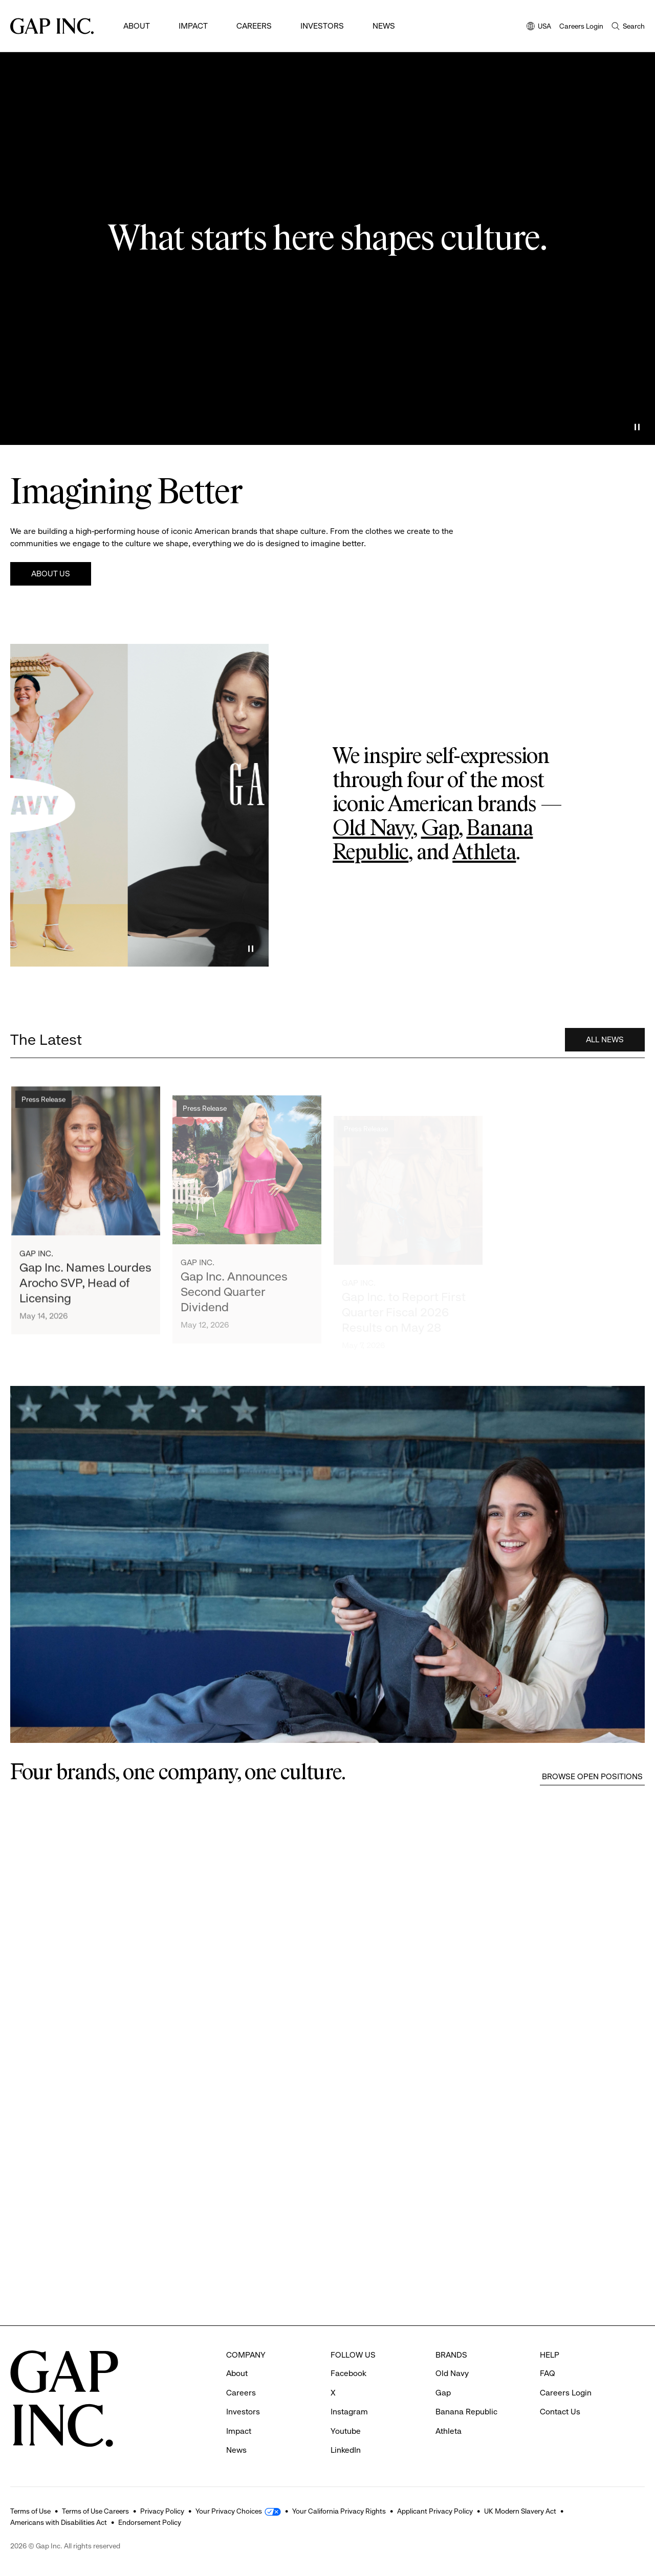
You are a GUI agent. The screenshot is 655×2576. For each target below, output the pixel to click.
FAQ (547, 2373)
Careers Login (581, 26)
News (384, 26)
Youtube (346, 2431)
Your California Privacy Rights (339, 2511)
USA (539, 27)
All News (605, 1044)
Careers (254, 26)
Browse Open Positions (592, 1776)
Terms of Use (30, 2511)
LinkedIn (346, 2450)
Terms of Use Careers (95, 2511)
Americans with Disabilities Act (58, 2522)
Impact (193, 26)
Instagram (349, 2411)
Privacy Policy (162, 2511)
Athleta (484, 853)
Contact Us (560, 2411)
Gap (439, 829)
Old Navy (373, 829)
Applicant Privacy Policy (435, 2511)
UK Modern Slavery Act (520, 2511)
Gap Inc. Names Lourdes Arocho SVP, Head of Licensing (85, 1293)
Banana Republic (466, 2411)
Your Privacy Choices (228, 2511)
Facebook (348, 2373)
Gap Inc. (36, 1264)
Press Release (43, 1110)
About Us (50, 573)
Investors (322, 26)
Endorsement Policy (149, 2522)
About (136, 26)
